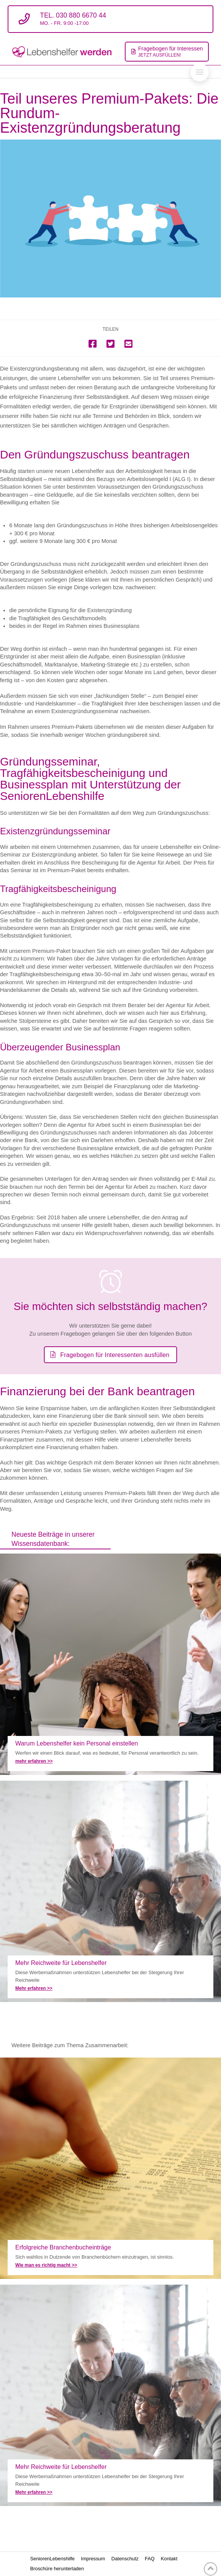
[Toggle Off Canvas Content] (199, 72)
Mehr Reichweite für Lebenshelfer (110, 1891)
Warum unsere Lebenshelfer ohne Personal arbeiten (110, 1664)
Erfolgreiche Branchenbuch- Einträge (110, 2168)
